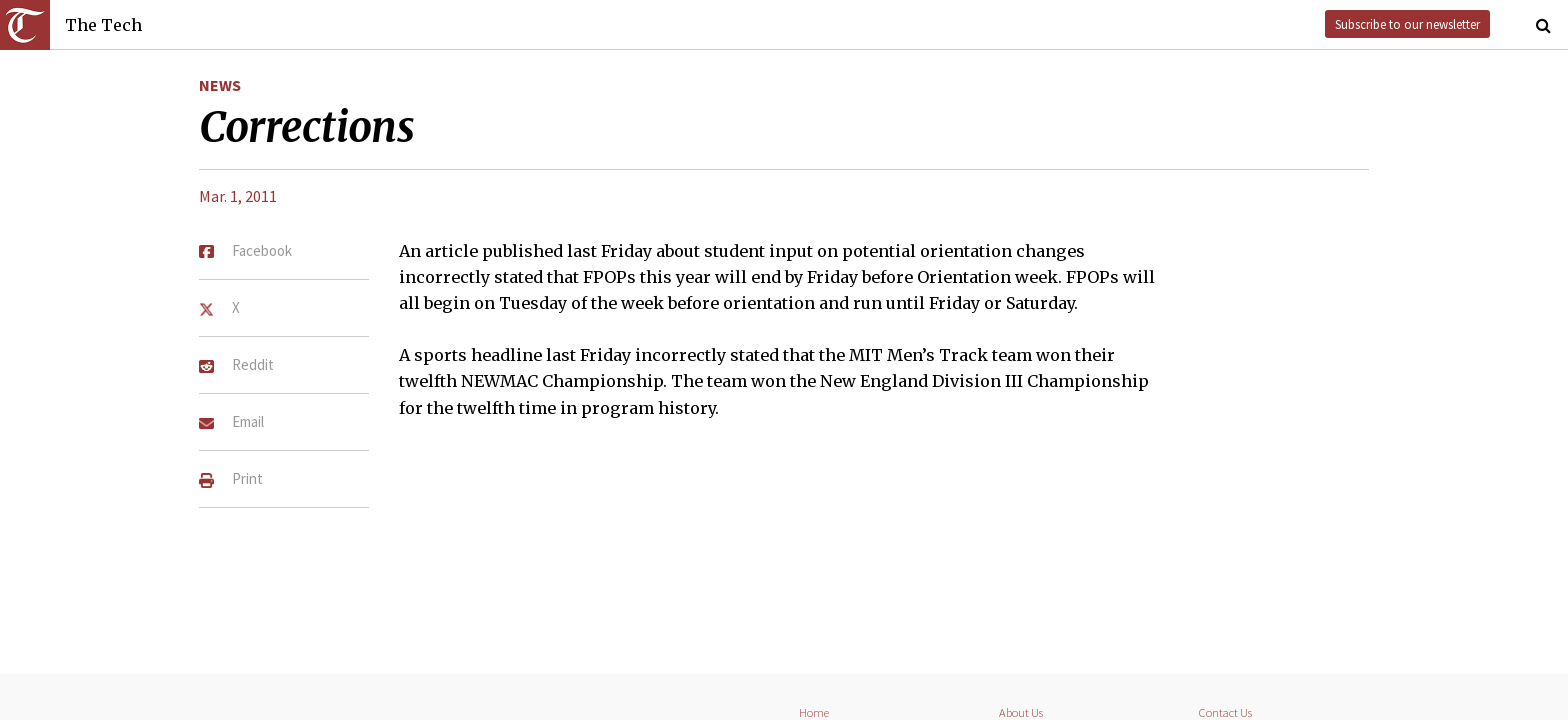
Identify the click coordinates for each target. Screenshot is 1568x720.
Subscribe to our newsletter (1407, 24)
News (220, 85)
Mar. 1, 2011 (238, 196)
